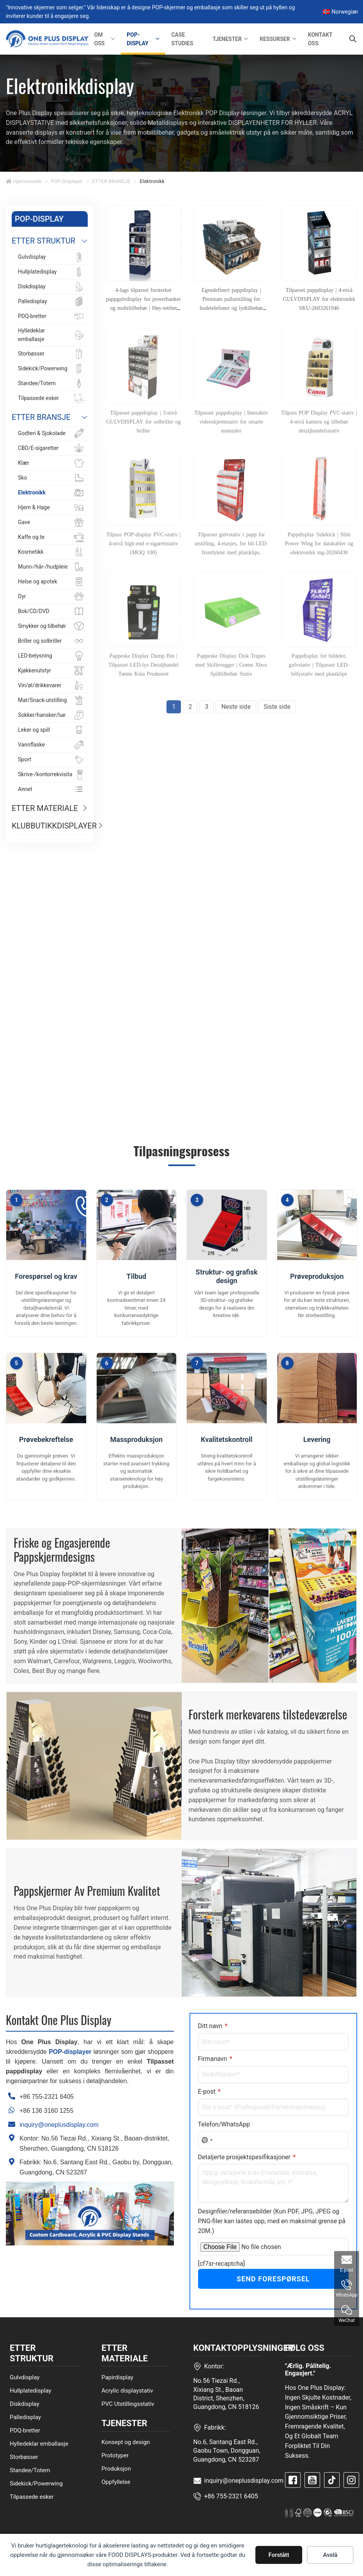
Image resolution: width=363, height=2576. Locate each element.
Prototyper (115, 2455)
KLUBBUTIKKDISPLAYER (50, 825)
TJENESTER (227, 39)
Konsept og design (125, 2442)
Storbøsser (24, 2456)
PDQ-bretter (25, 2430)
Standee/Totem (30, 2469)
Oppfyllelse (115, 2481)
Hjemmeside (23, 181)
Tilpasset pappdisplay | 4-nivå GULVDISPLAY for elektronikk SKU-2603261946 (319, 299)
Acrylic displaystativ (127, 2390)
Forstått (279, 2554)
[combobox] (206, 2140)
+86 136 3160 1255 (46, 2110)
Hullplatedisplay (30, 2390)
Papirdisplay (117, 2376)
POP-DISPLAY (138, 39)
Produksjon (116, 2468)
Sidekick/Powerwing (36, 2483)
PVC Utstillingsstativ (127, 2403)
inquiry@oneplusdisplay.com (59, 2124)
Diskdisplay (24, 2403)
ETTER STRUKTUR (43, 240)
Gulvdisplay (24, 2376)
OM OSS (99, 39)
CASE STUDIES (182, 39)
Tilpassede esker (32, 2496)
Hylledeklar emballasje (39, 2443)
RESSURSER (275, 39)
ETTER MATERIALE (45, 808)
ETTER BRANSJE (111, 181)
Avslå (330, 2554)
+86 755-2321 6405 (46, 2096)
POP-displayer (67, 181)
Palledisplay (25, 2416)
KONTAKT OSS (320, 39)
